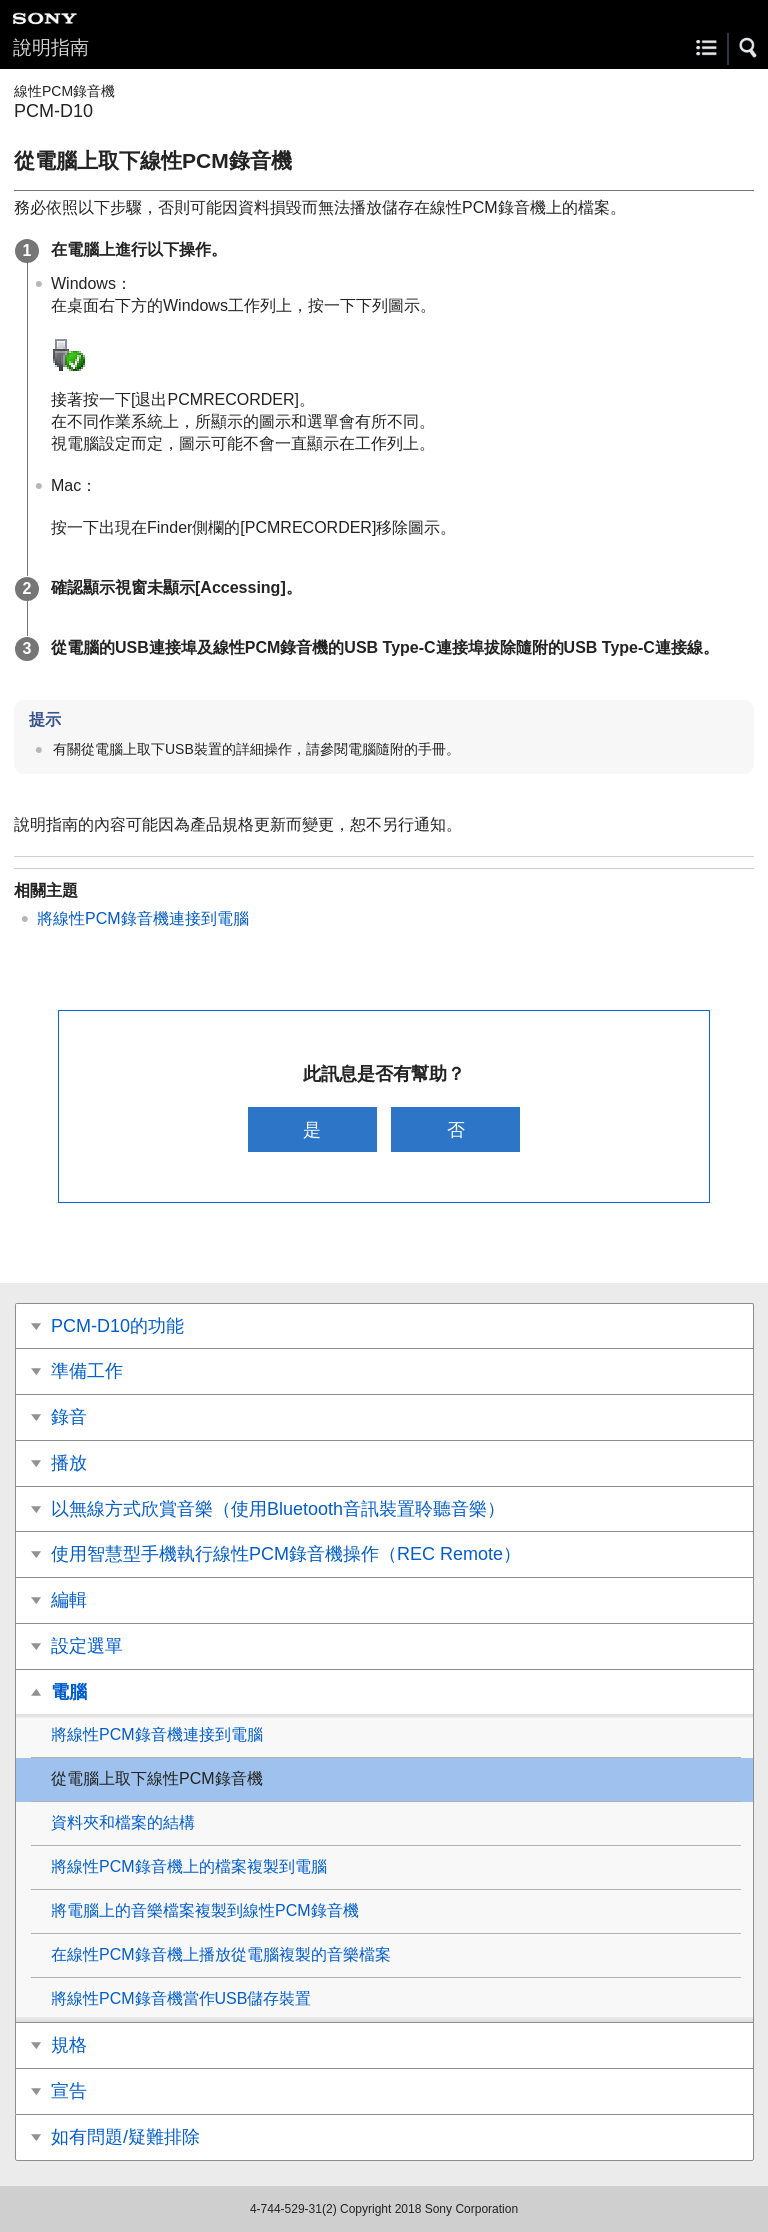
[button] (749, 48)
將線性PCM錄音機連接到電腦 (143, 918)
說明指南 (51, 47)
